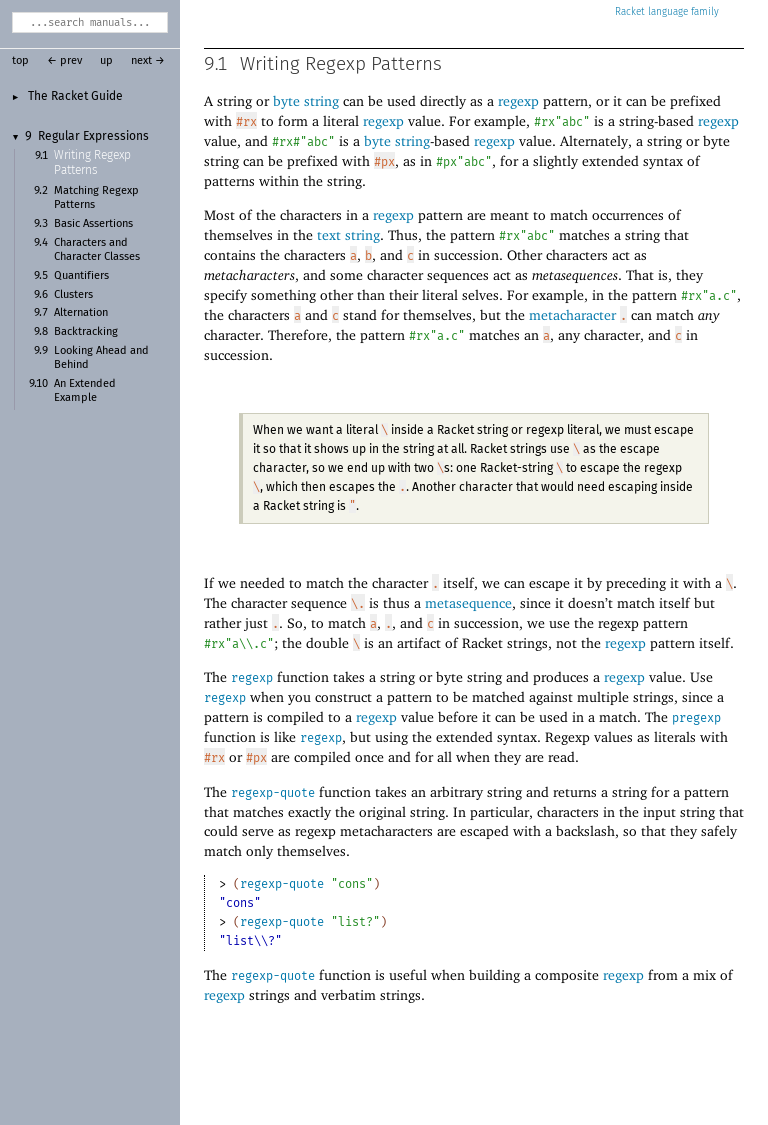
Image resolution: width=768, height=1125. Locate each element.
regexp (252, 678)
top (20, 61)
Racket (667, 12)
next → (148, 61)
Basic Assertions (93, 224)
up (106, 61)
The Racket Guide (75, 96)
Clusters (73, 295)
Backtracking (86, 332)
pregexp (696, 718)
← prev (64, 61)
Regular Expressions (93, 136)
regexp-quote (273, 793)
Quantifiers (81, 276)
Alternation (81, 313)
